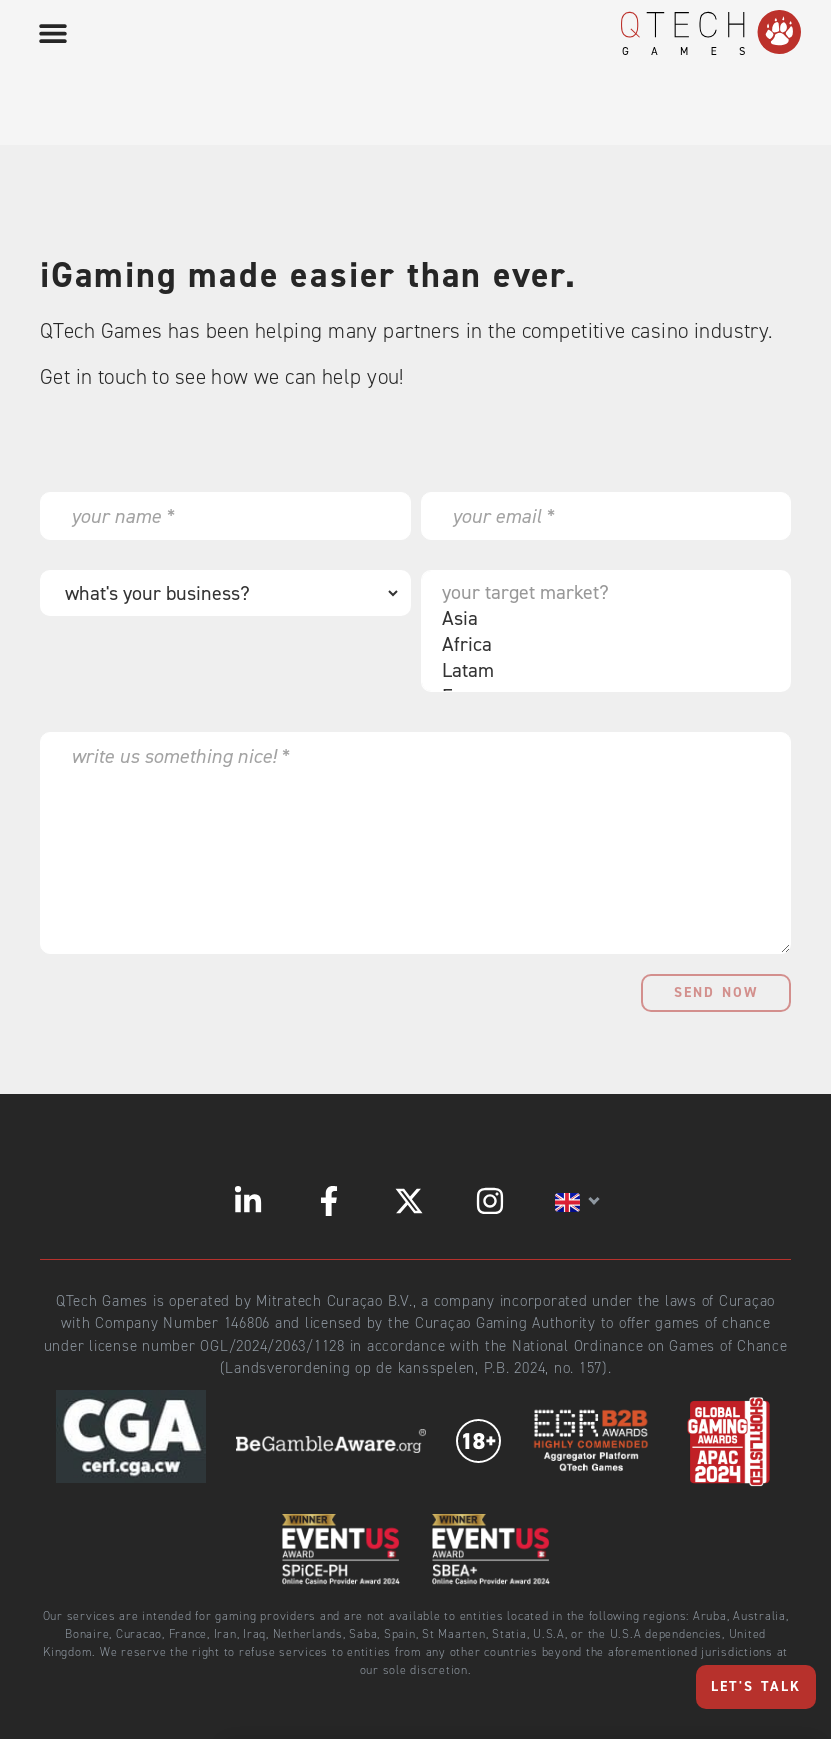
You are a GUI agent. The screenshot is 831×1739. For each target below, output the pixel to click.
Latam (602, 670)
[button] (52, 32)
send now (716, 992)
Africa (602, 644)
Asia (602, 618)
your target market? (602, 592)
